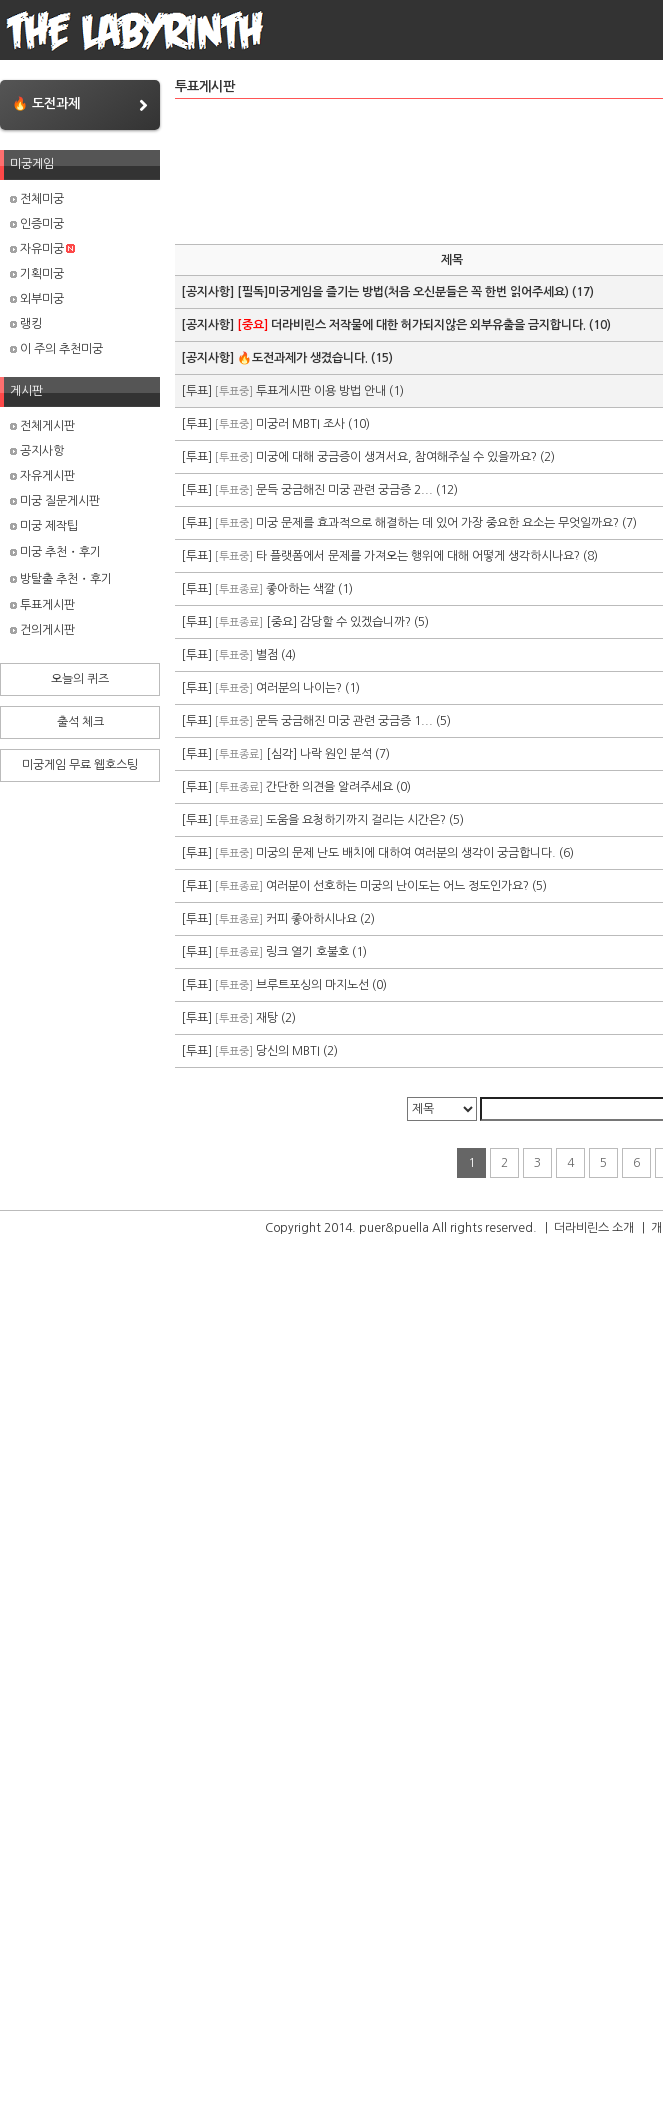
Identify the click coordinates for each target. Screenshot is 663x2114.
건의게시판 (42, 630)
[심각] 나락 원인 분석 (319, 754)
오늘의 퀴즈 (80, 679)
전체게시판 (42, 426)
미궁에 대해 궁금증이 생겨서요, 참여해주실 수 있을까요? (396, 457)
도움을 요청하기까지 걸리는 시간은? (356, 820)
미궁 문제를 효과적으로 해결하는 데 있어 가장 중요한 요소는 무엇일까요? (437, 523)
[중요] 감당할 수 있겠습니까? (338, 622)
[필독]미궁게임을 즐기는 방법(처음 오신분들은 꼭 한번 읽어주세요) (403, 292)
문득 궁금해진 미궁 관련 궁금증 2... (344, 490)
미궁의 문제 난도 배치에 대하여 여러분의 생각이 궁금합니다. (406, 853)
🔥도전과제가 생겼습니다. (302, 358)
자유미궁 (42, 249)
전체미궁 (37, 199)
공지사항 (37, 451)
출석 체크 (80, 722)
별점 (267, 655)
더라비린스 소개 (594, 1228)
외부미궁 (37, 299)
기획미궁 (37, 274)
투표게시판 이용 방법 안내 (321, 391)
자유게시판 (42, 476)
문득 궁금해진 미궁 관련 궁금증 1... (344, 721)
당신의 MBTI (288, 1051)
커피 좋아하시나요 (311, 919)
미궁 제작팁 (44, 526)
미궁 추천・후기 (55, 552)
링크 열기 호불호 (307, 952)
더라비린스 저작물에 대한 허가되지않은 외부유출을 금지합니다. (411, 325)
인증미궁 (37, 224)
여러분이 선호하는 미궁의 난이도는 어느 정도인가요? (397, 886)
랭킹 (26, 324)
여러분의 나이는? (299, 688)
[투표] (198, 391)
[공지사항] (209, 292)
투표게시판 (42, 605)
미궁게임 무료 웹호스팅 (80, 765)
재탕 (267, 1018)
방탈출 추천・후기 (61, 579)
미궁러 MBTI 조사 (300, 424)
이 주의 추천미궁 (56, 349)
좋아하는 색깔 (300, 589)
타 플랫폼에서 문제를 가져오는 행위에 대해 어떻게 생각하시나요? (418, 556)
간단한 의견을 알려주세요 (329, 787)
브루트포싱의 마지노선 (312, 985)
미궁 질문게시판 (55, 501)
